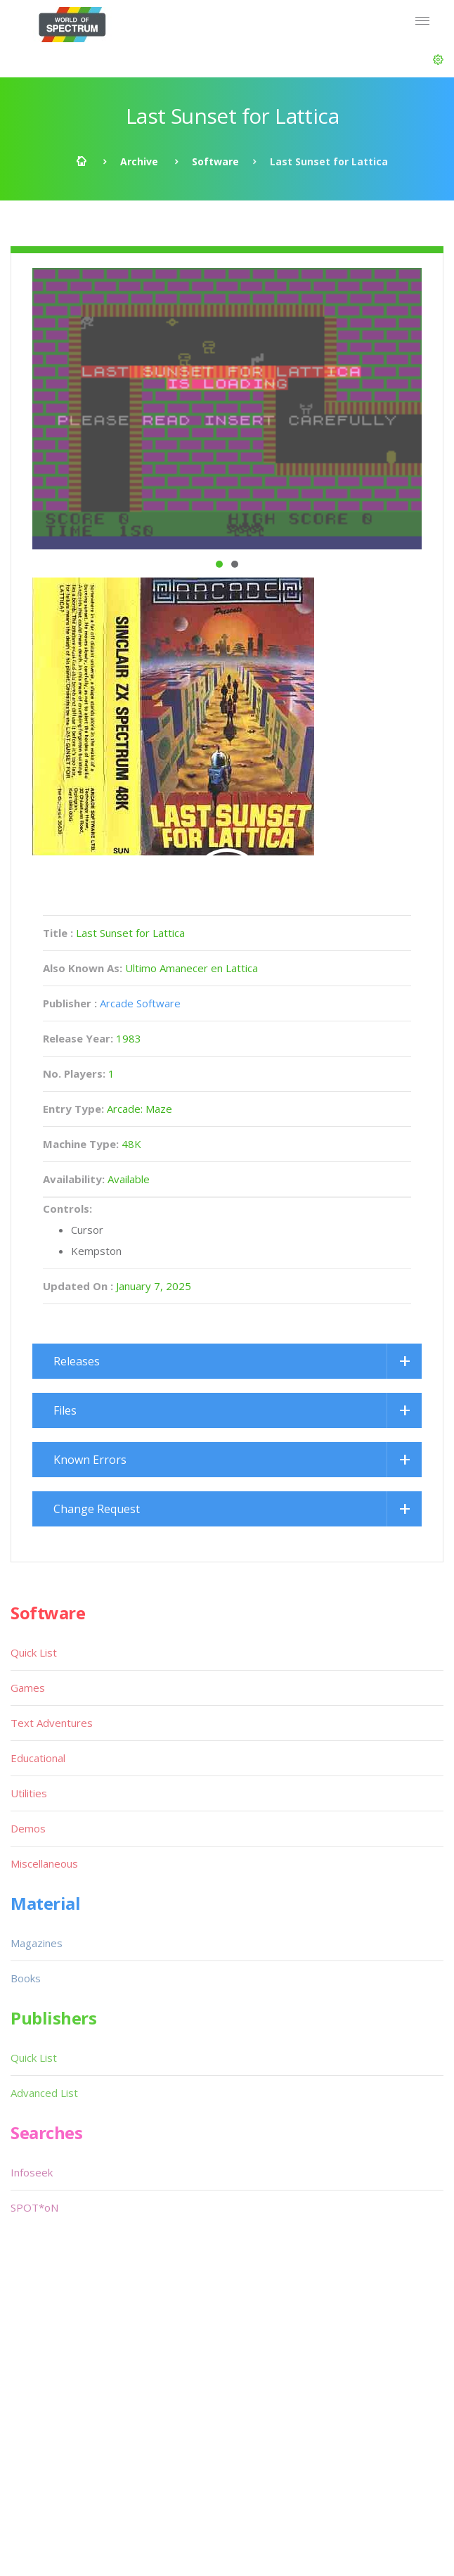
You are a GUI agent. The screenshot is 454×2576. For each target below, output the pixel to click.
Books (26, 1978)
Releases (76, 1361)
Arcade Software (140, 1003)
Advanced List (44, 2093)
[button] (438, 60)
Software (215, 161)
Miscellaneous (44, 1863)
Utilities (29, 1793)
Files (65, 1410)
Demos (28, 1828)
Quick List (34, 1652)
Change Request (96, 1509)
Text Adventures (52, 1723)
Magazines (37, 1943)
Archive (139, 161)
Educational (38, 1758)
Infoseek (32, 2172)
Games (28, 1688)
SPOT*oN (34, 2207)
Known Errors (90, 1459)
